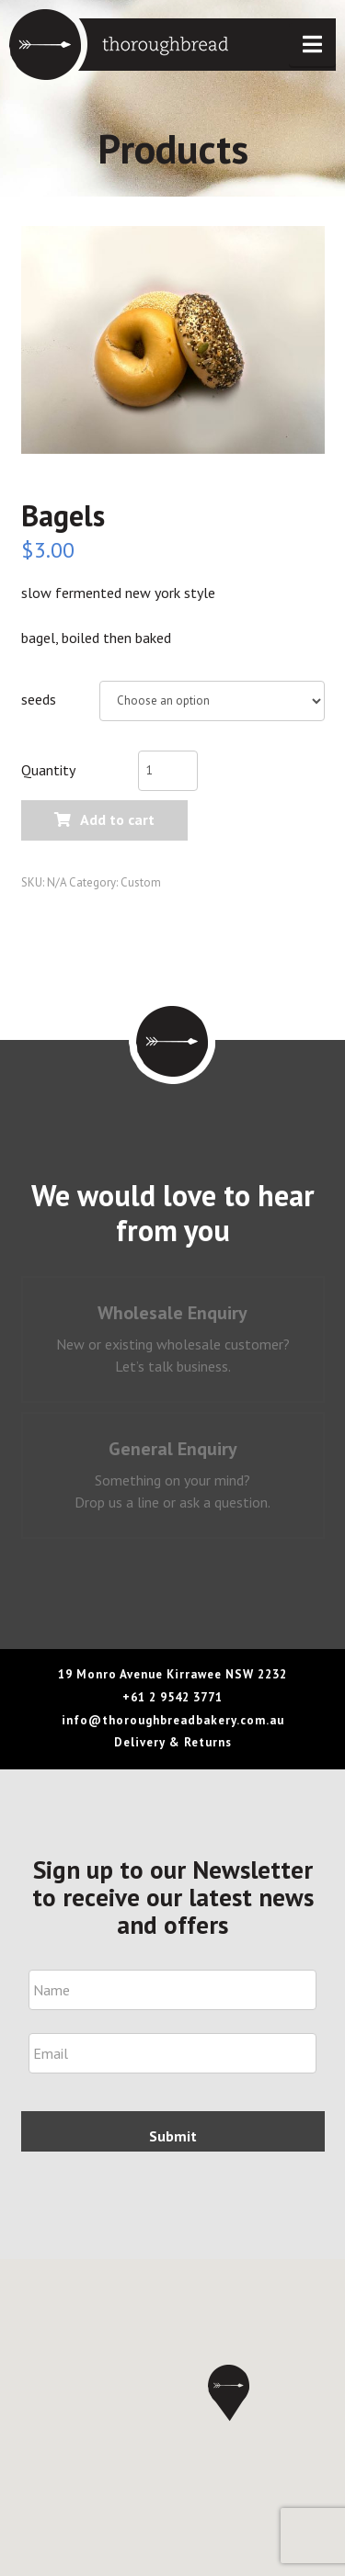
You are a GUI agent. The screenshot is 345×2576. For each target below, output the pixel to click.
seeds (38, 699)
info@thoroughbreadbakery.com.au (173, 1720)
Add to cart (117, 819)
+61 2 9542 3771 (172, 1697)
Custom (141, 882)
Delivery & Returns (173, 1742)
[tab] (173, 1339)
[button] (312, 44)
